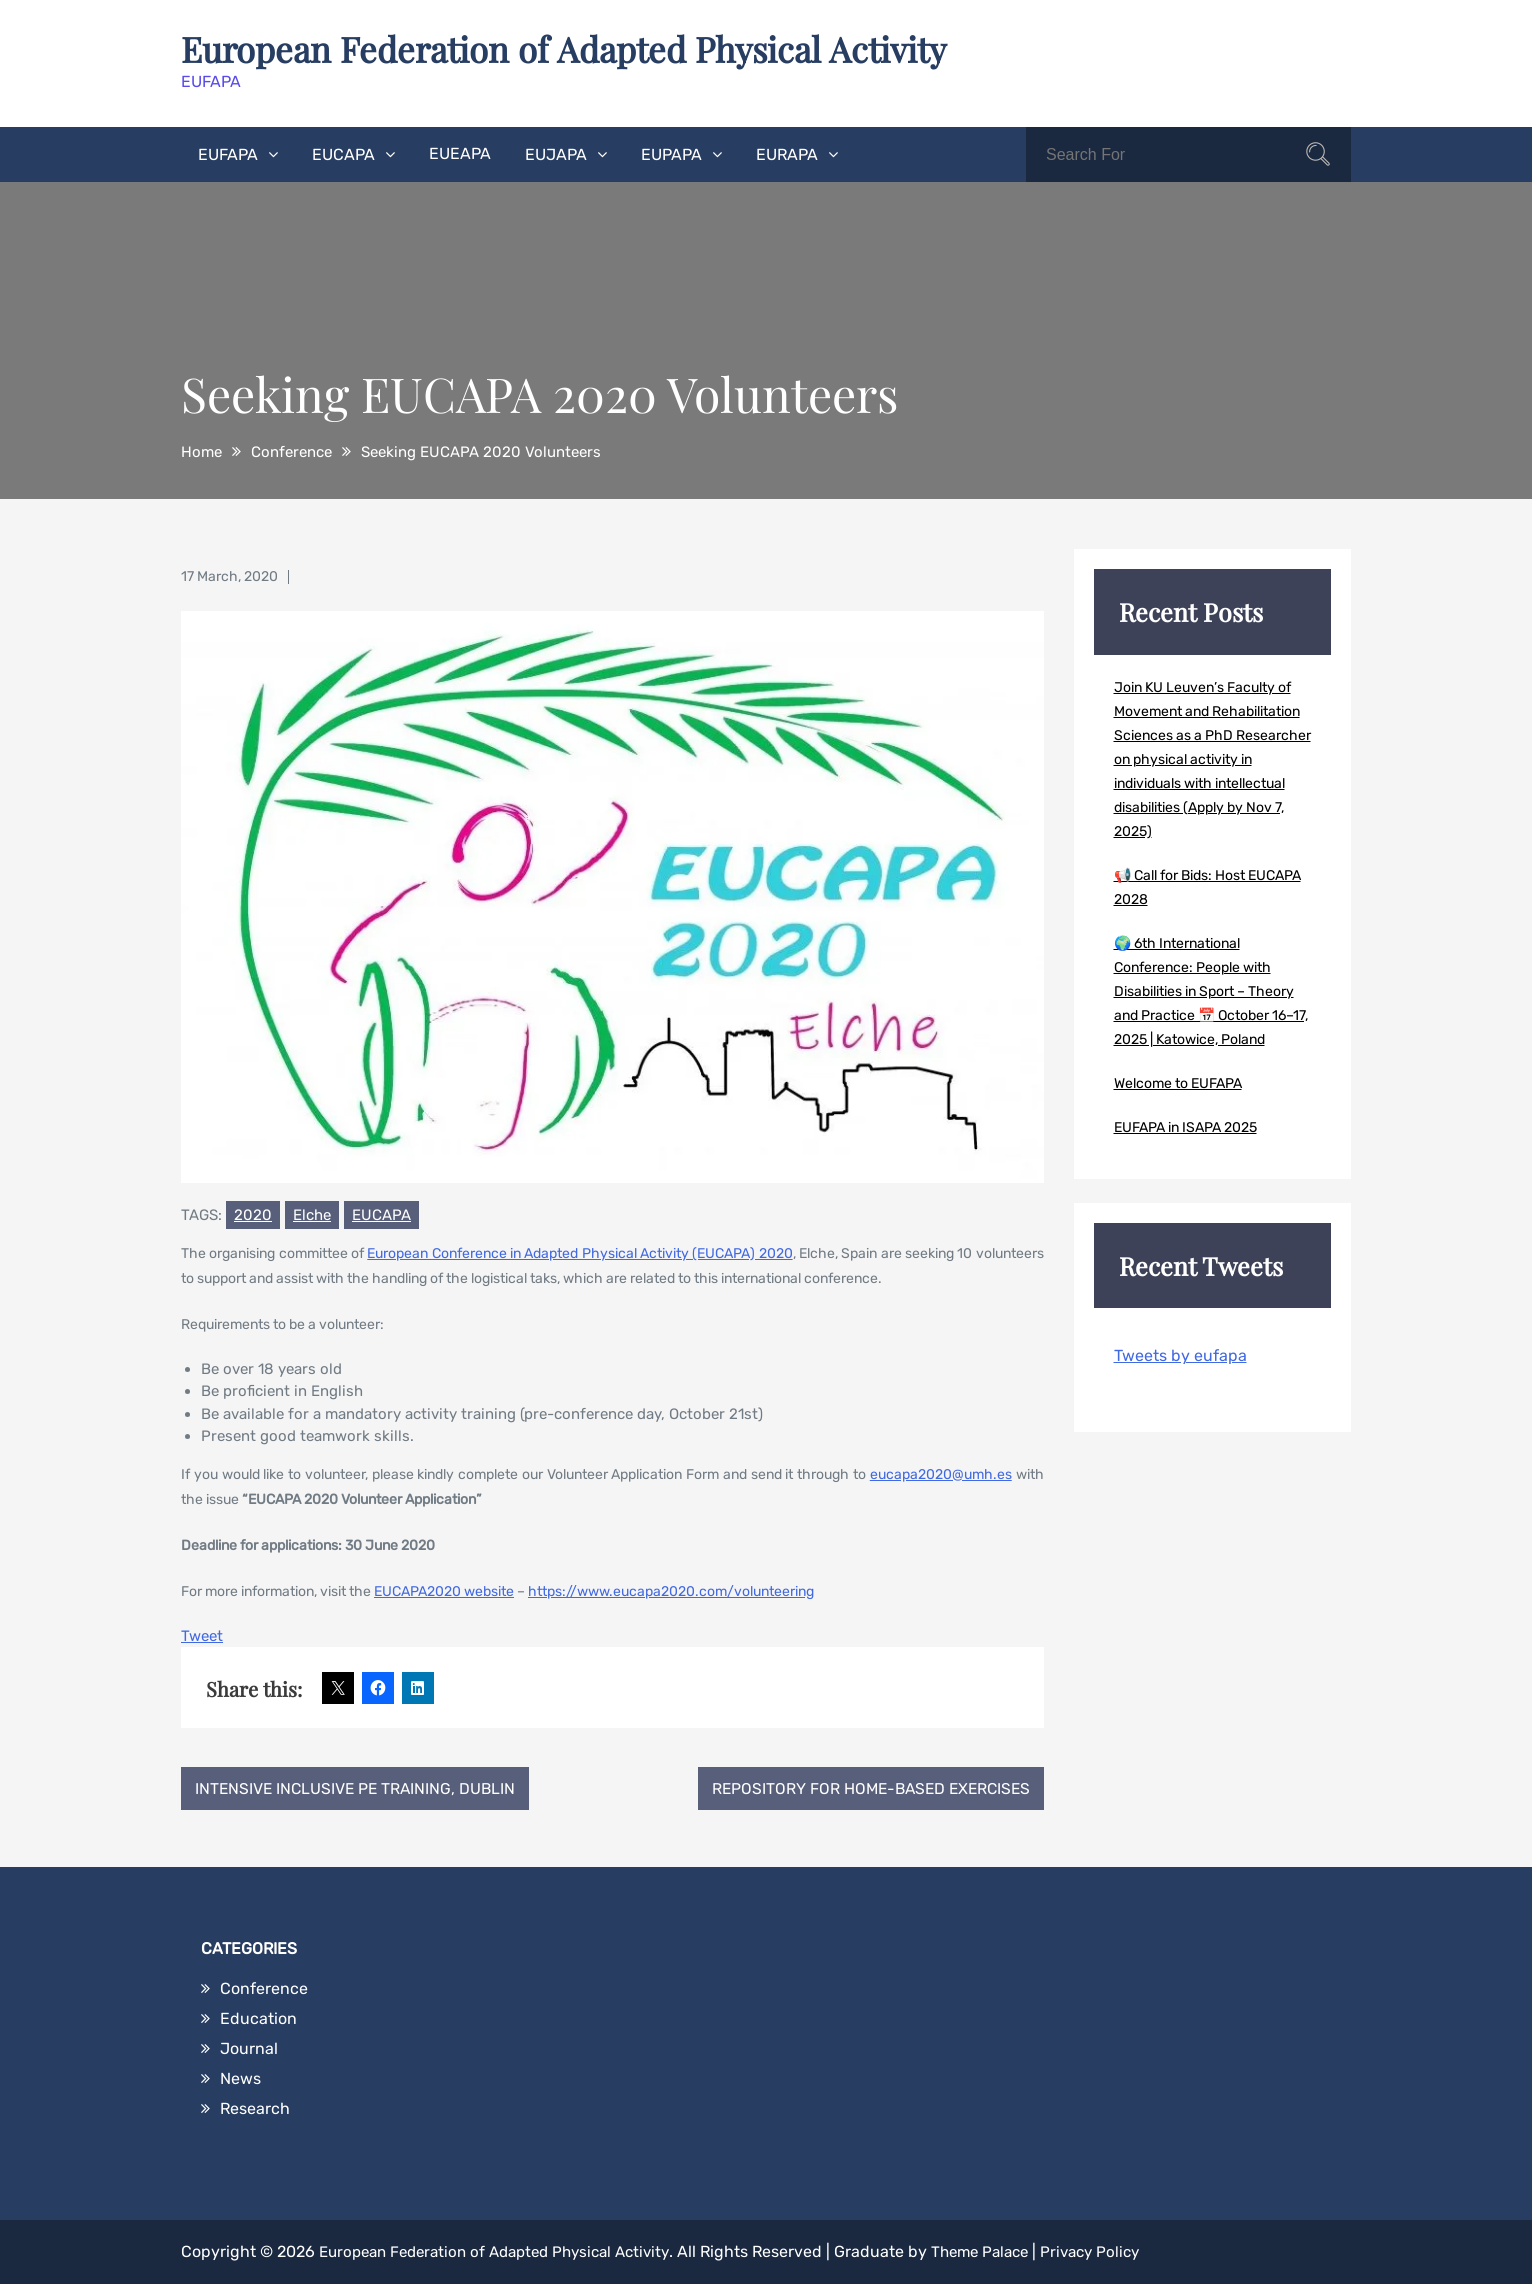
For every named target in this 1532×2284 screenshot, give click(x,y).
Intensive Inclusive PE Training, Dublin (359, 1787)
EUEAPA (460, 152)
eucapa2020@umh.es (941, 1473)
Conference (264, 1988)
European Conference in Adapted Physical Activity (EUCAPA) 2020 (579, 1252)
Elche (312, 1214)
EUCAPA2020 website (444, 1590)
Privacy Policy (1124, 2251)
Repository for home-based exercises (865, 1787)
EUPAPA (671, 153)
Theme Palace (1007, 2251)
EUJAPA (556, 153)
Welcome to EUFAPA (1178, 1082)
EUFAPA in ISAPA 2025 (1185, 1126)
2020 (253, 1214)
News (240, 2078)
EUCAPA (343, 153)
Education (258, 2018)
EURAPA (787, 153)
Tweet (202, 1635)
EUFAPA (228, 153)
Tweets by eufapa (1180, 1354)
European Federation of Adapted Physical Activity (580, 48)
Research (255, 2108)
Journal (249, 2048)
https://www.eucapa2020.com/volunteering (671, 1590)
